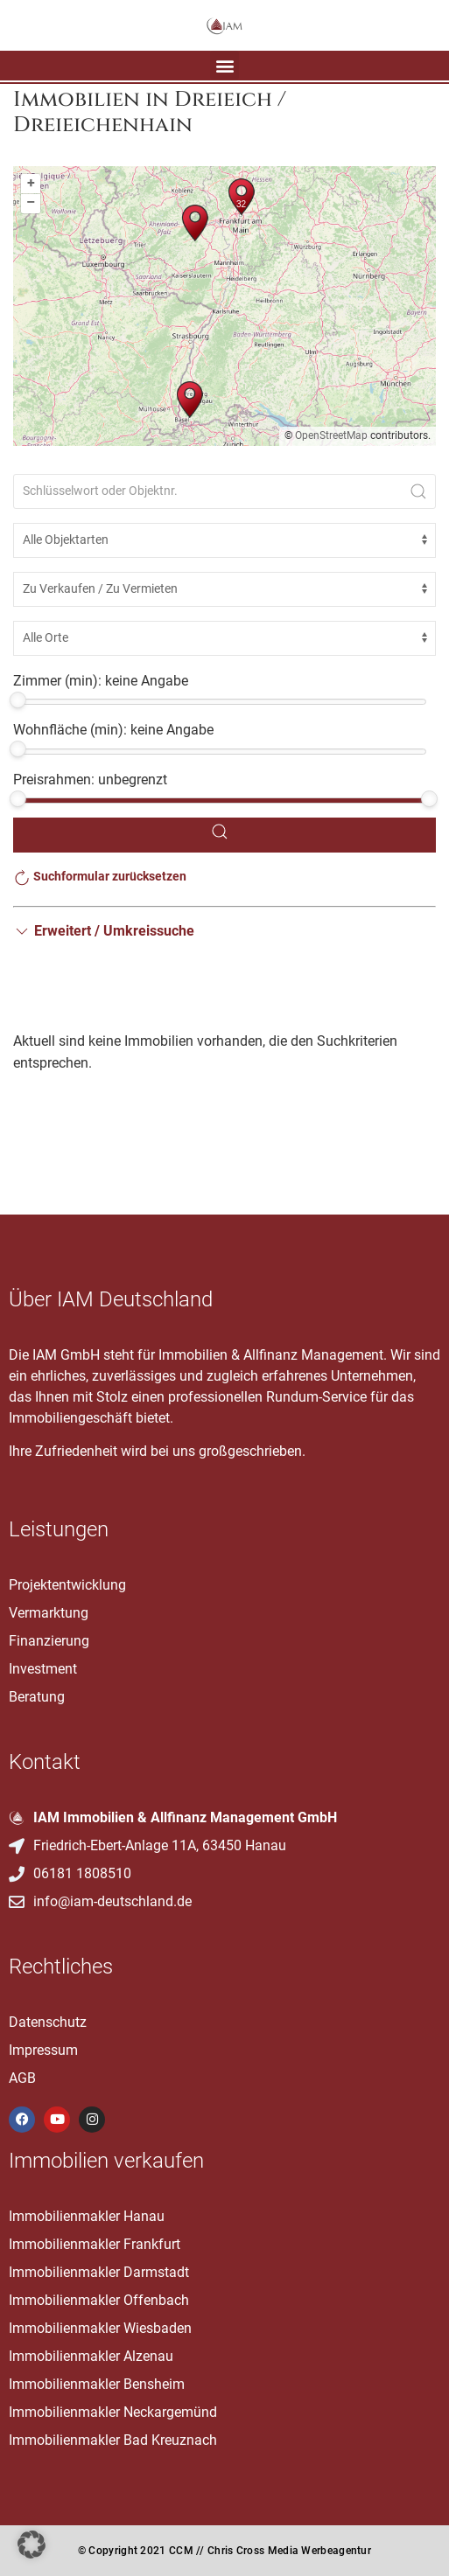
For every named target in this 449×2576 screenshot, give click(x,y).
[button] (224, 65)
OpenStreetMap (331, 435)
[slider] (18, 700)
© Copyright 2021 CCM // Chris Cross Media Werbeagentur (224, 2551)
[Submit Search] (418, 491)
